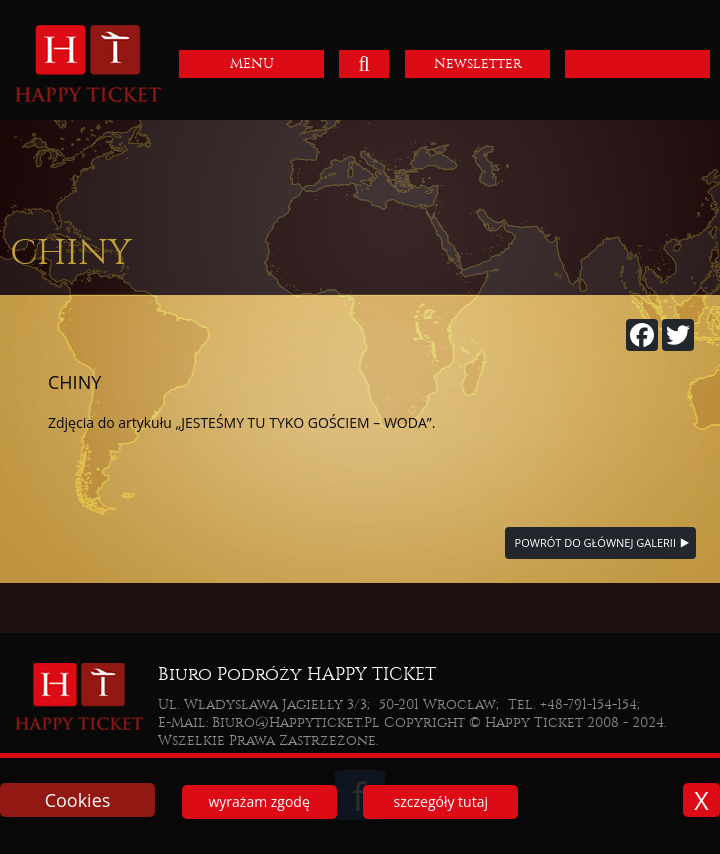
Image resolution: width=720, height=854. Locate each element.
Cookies (78, 800)
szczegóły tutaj (441, 801)
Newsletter (478, 63)
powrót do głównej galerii (595, 542)
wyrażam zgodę (258, 801)
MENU (252, 63)
